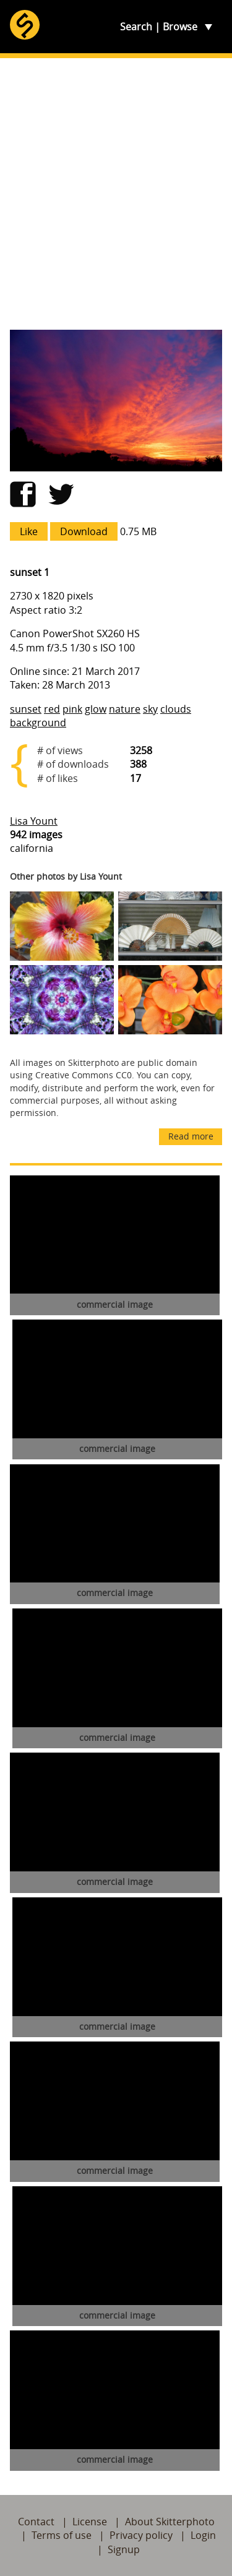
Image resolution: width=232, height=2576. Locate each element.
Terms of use (62, 2535)
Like (29, 531)
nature (124, 709)
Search (136, 26)
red (52, 709)
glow (95, 709)
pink (72, 709)
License (89, 2521)
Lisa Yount (34, 821)
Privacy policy (141, 2535)
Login (203, 2535)
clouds (175, 709)
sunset (25, 709)
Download (84, 531)
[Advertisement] (116, 194)
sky (150, 709)
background (38, 722)
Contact (36, 2521)
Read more (190, 1136)
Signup (124, 2549)
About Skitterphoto (170, 2521)
